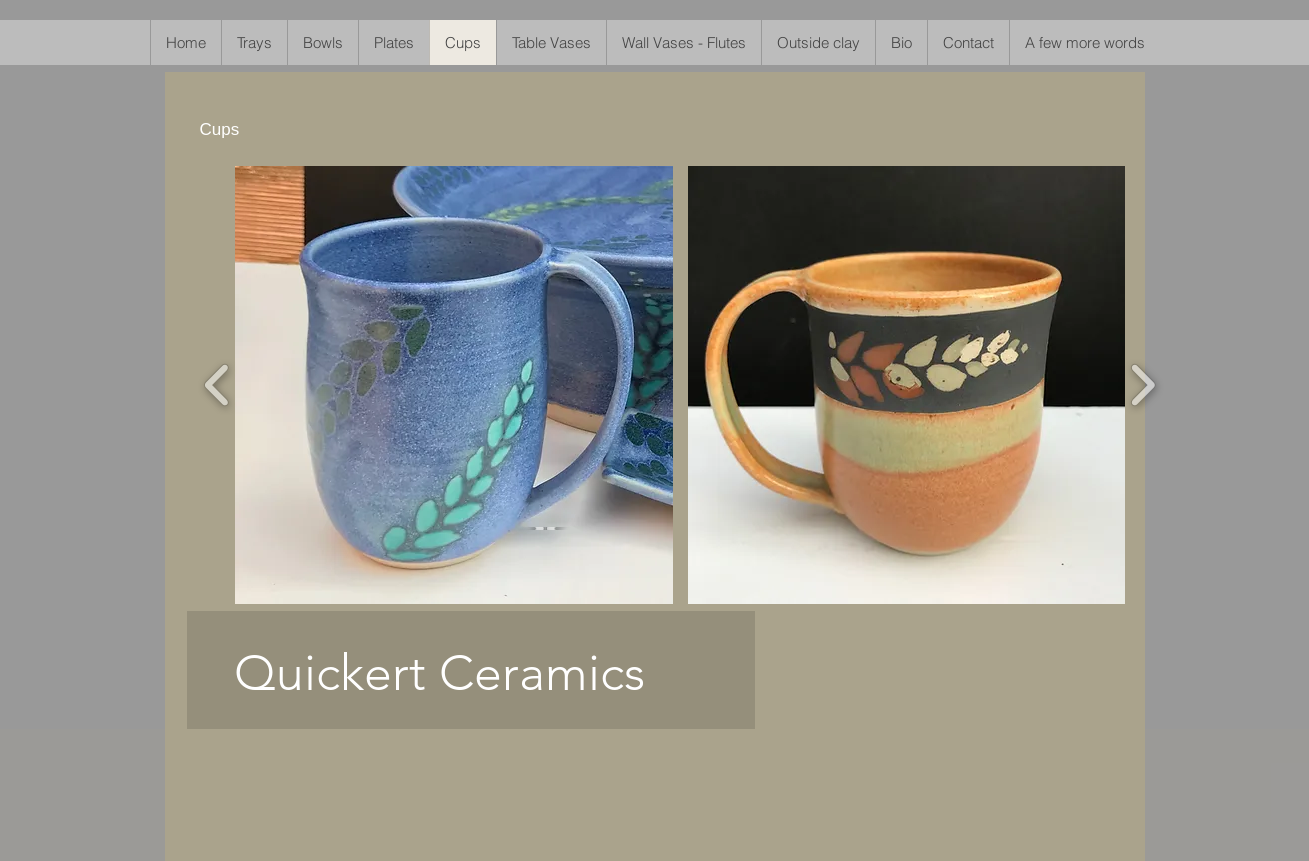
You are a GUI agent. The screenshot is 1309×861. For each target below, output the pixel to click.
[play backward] (217, 385)
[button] (454, 385)
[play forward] (1142, 385)
